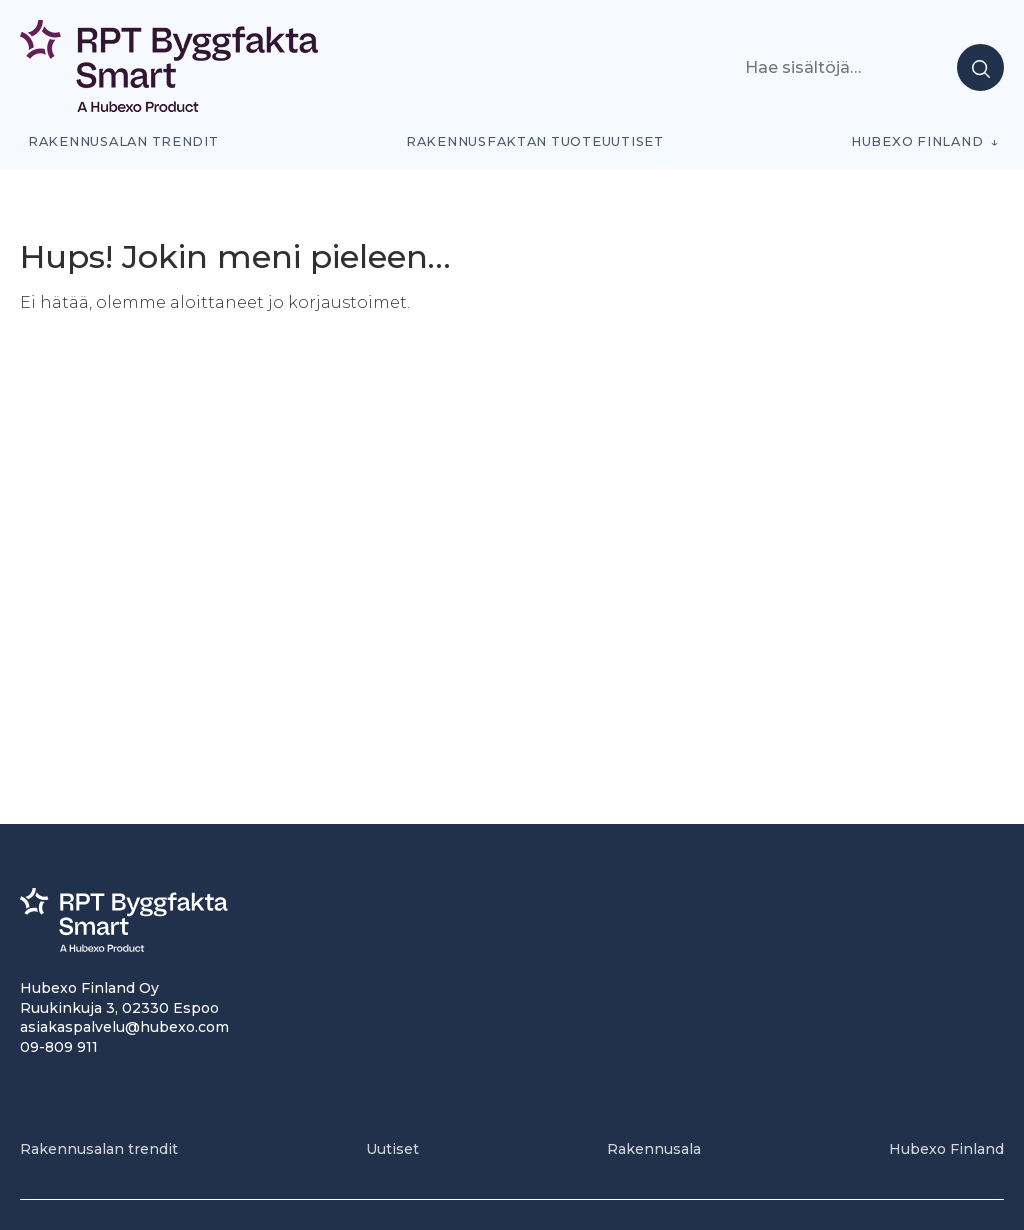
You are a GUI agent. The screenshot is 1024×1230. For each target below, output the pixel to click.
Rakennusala (654, 1149)
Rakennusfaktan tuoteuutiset (535, 141)
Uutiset (392, 1149)
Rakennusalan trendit (123, 141)
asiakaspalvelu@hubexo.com (124, 1027)
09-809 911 (59, 1047)
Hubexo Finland (917, 141)
